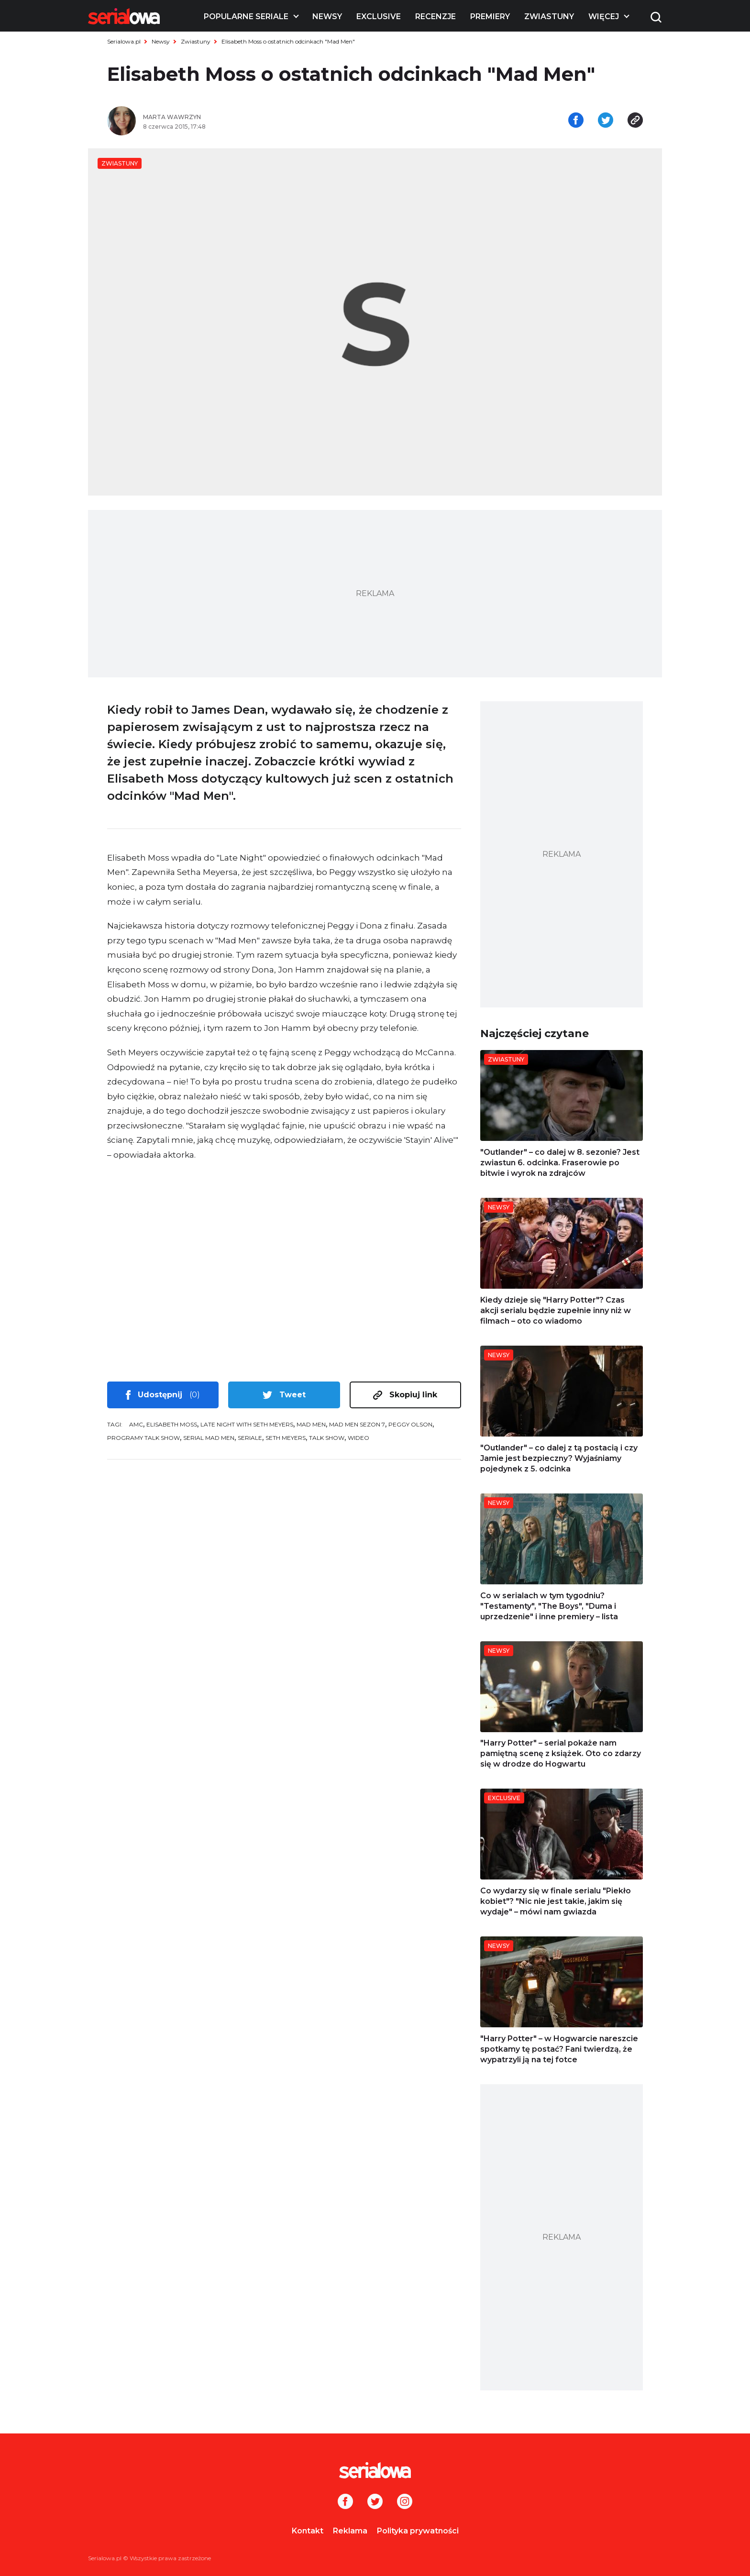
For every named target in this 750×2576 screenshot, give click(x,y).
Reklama (350, 2530)
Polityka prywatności (418, 2530)
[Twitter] (375, 2502)
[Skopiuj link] (635, 121)
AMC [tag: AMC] (136, 1424)
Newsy (327, 16)
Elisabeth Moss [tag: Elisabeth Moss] (171, 1424)
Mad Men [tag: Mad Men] (311, 1424)
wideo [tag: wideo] (358, 1437)
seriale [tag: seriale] (250, 1437)
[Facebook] (345, 2502)
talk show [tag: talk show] (326, 1437)
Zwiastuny (549, 16)
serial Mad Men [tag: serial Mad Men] (208, 1437)
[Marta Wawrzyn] (255, 117)
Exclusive (378, 16)
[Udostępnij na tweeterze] (605, 121)
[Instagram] (404, 2502)
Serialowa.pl (124, 41)
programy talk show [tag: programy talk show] (143, 1437)
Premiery (490, 16)
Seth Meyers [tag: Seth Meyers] (285, 1437)
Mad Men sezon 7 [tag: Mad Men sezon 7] (357, 1424)
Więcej (603, 16)
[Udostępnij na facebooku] (576, 121)
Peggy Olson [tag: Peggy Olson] (410, 1424)
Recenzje (435, 16)
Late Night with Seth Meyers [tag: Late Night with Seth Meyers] (246, 1424)
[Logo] (124, 16)
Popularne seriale (246, 16)
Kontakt (307, 2530)
